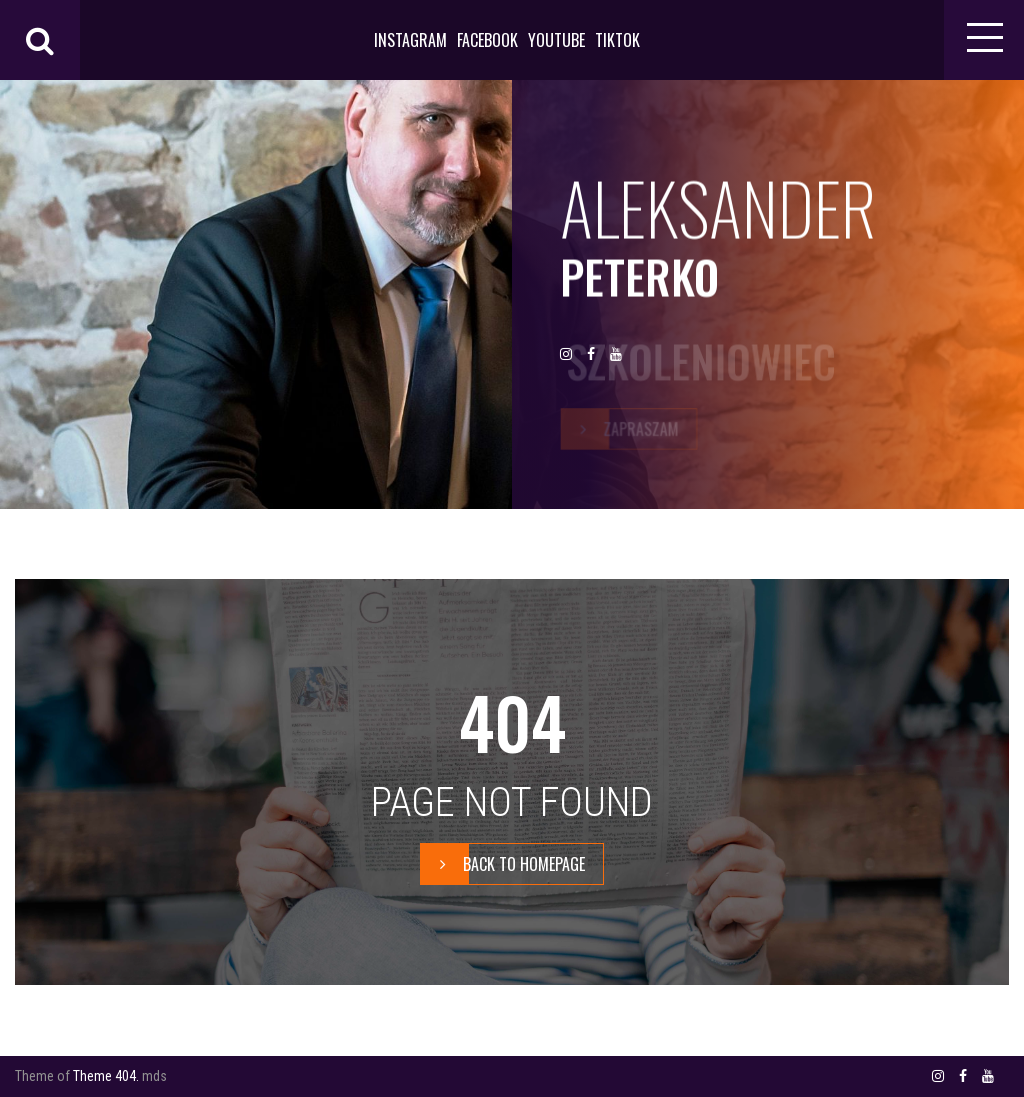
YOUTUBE (556, 40)
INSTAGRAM (410, 40)
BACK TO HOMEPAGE (503, 864)
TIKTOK (617, 40)
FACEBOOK (487, 40)
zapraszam (620, 429)
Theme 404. (106, 1076)
